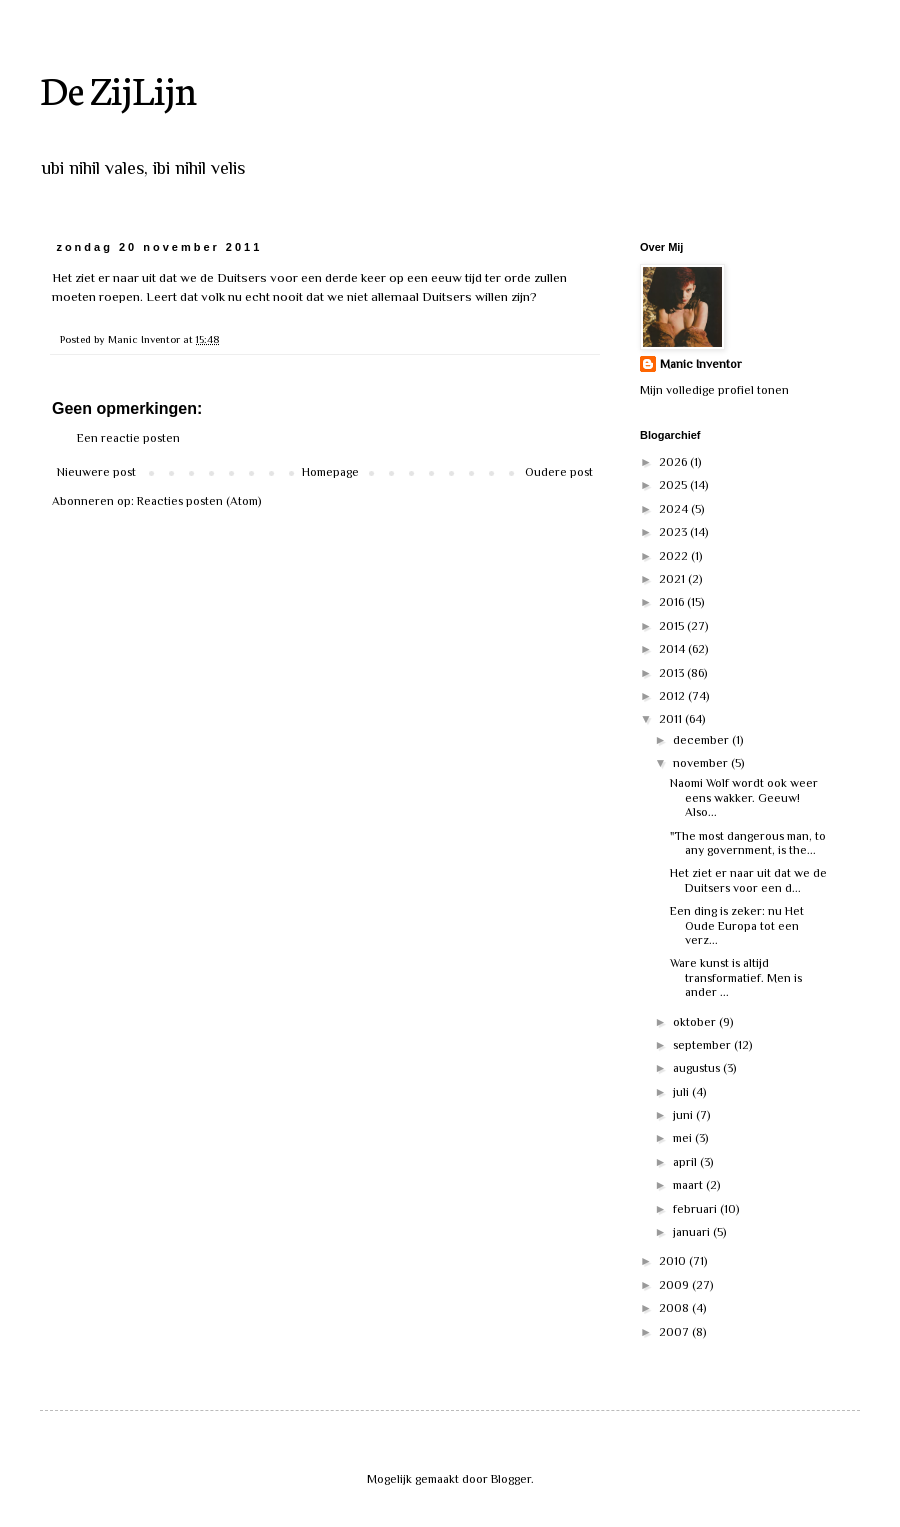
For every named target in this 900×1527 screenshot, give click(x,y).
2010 (674, 1261)
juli (682, 1092)
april (686, 1162)
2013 (673, 673)
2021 (673, 579)
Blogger (511, 1479)
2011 (672, 719)
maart (689, 1185)
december (702, 740)
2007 (675, 1332)
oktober (696, 1022)
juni (684, 1115)
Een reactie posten (128, 438)
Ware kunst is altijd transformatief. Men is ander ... (736, 977)
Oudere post (559, 472)
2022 (675, 556)
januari (693, 1232)
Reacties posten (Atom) (199, 501)
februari (696, 1209)
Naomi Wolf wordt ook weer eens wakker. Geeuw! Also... (744, 797)
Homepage (330, 472)
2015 (673, 626)
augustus (698, 1068)
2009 (675, 1285)
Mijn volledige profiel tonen (714, 390)
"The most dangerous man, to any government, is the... (748, 843)
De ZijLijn (118, 88)
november (702, 763)
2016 (673, 602)
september (703, 1045)
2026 (674, 462)
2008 (675, 1308)
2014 (673, 649)
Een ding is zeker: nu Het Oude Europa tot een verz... (737, 925)
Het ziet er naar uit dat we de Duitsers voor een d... (748, 880)
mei (684, 1138)
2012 (673, 696)
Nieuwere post (96, 472)
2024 (675, 509)
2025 (674, 485)
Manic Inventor (701, 364)
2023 (674, 532)
